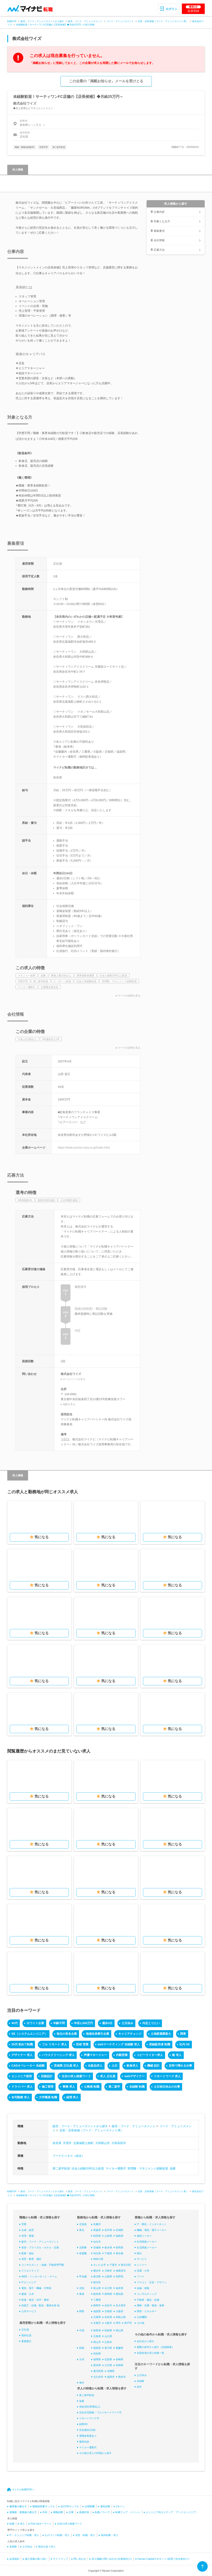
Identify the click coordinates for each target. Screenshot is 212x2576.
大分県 (108, 2365)
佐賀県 (108, 2359)
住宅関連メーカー (147, 2241)
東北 (81, 2230)
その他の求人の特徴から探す (95, 2453)
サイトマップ (60, 2558)
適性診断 (105, 2506)
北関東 (83, 2247)
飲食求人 (132, 2065)
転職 (11, 2523)
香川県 (108, 2347)
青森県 (97, 2230)
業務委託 (26, 2341)
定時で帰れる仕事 (180, 2065)
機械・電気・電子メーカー (152, 2230)
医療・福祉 (27, 2253)
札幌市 (97, 2224)
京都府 (108, 2311)
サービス (142, 2259)
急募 (173, 2168)
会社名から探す (145, 2341)
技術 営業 (82, 2044)
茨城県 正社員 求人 (66, 2065)
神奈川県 (98, 2259)
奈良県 (57, 2143)
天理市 (67, 2143)
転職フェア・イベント (127, 2512)
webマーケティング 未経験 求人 (119, 2044)
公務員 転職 (91, 2086)
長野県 (119, 2276)
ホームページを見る (74, 1379)
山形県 (108, 2235)
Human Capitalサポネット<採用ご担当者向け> (163, 2558)
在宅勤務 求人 (20, 2097)
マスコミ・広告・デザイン (152, 2282)
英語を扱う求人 (46, 2546)
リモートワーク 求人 (167, 2076)
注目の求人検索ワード (76, 2076)
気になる (42, 1537)
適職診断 (58, 2512)
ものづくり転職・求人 (57, 2535)
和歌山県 (121, 2317)
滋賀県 (97, 2311)
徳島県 (97, 2347)
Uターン (120, 2506)
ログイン (171, 9)
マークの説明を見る (129, 995)
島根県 (108, 2330)
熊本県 (97, 2365)
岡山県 (119, 2330)
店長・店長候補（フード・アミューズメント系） (163, 21)
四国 (81, 2347)
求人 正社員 (107, 2076)
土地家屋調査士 (161, 2033)
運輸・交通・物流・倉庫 (150, 2305)
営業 (23, 2224)
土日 (114, 2065)
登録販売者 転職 (159, 2044)
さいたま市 (99, 2264)
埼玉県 (97, 2253)
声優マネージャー (95, 2055)
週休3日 (107, 2023)
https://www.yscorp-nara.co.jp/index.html (84, 1147)
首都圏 (83, 2253)
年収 (44, 2512)
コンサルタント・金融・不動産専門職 (42, 2264)
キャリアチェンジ (130, 2033)
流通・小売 (143, 2270)
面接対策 (84, 2512)
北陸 (81, 2288)
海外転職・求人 (109, 2535)
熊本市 (122, 2376)
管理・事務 (27, 2235)
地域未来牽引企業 (97, 2033)
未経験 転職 (137, 2086)
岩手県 (108, 2230)
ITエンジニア (28, 2282)
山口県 (108, 2336)
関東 (183, 2033)
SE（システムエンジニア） (29, 2033)
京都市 (97, 2323)
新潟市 (97, 2282)
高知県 (97, 2353)
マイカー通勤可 (116, 2168)
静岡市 (97, 2305)
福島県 (119, 2235)
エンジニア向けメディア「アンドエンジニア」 (172, 2512)
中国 (81, 2330)
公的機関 (142, 2317)
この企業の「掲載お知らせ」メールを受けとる (106, 81)
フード (140, 2276)
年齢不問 (59, 2023)
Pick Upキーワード (41, 2523)
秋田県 (97, 2235)
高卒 (139, 2386)
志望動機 (90, 2506)
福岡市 (111, 2376)
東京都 (119, 2253)
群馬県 (119, 2247)
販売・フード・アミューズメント (85, 21)
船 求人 (177, 2055)
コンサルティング (147, 2294)
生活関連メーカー (147, 2247)
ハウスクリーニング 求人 (58, 2055)
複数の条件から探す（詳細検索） (155, 2347)
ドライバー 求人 (22, 2086)
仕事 (71, 2512)
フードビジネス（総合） (69, 2155)
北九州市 (98, 2376)
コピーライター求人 (150, 2055)
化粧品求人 (95, 2065)
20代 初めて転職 (22, 2044)
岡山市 (97, 2342)
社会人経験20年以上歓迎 (87, 2168)
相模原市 (121, 2270)
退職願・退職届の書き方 (23, 2512)
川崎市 (108, 2270)
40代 (14, 2023)
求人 (22, 2523)
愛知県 (119, 2294)
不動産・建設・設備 (148, 2299)
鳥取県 (97, 2330)
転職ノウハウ (102, 2512)
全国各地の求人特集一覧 (150, 2352)
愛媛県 (119, 2347)
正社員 (25, 2329)
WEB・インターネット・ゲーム (39, 2276)
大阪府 (119, 2311)
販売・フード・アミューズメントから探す (42, 21)
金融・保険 (143, 2288)
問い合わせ (80, 2558)
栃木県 (108, 2247)
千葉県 (108, 2253)
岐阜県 (97, 2294)
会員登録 (193, 8)
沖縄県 (111, 2371)
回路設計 (47, 2076)
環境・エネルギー (147, 2311)
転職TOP (11, 21)
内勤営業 (122, 2055)
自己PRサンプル (69, 2506)
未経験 (140, 2381)
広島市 (108, 2342)
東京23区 (126, 2264)
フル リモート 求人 (54, 2044)
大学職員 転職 (48, 2097)
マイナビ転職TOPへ (23, 2489)
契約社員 (26, 2335)
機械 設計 (153, 2065)
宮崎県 (119, 2365)
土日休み (127, 2023)
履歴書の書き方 (18, 2506)
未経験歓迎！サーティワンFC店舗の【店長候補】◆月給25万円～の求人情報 (55, 24)
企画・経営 (27, 2230)
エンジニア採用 (21, 2076)
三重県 (97, 2299)
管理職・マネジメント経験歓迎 (147, 2168)
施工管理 (47, 2086)
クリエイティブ (30, 2270)
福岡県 (97, 2359)
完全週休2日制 (87, 2430)
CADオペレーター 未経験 (28, 2065)
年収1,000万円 (83, 2023)
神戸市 (128, 2323)
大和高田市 (118, 2143)
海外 (81, 2382)
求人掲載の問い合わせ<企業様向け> (112, 2558)
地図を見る (69, 1404)
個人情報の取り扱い (36, 2558)
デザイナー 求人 (22, 2055)
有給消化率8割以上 (90, 2406)
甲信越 (83, 2276)
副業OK (83, 2424)
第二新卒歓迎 (61, 2168)
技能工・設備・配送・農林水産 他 (40, 2305)
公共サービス (28, 2311)
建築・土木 (27, 2294)
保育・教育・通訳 (31, 2259)
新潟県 (97, 2276)
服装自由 (84, 2441)
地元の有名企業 (67, 2033)
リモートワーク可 (89, 2418)
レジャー (142, 2264)
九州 (81, 2359)
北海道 (83, 2224)
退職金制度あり (88, 2435)
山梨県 (108, 2276)
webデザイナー (134, 2076)
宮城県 (119, 2230)
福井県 (119, 2288)
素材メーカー (144, 2235)
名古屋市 (121, 2305)
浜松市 (108, 2305)
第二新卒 (114, 2086)
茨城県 (97, 2247)
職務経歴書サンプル (43, 2506)
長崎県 (119, 2359)
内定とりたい (151, 2023)
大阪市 (108, 2323)
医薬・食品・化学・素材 (35, 2299)
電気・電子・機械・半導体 (36, 2288)
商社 (139, 2253)
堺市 (118, 2323)
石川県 (108, 2288)
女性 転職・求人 (85, 2535)
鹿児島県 (98, 2371)
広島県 (97, 2336)
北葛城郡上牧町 (83, 2143)
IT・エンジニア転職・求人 (24, 2535)
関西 (81, 2311)
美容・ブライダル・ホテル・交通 (40, 2247)
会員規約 (14, 2558)
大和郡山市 (102, 2143)
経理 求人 (72, 2097)
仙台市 (97, 2241)
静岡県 (108, 2294)
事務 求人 (69, 2086)
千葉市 (113, 2264)
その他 (140, 2323)
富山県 (97, 2288)
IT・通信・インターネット (151, 2224)
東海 (81, 2294)
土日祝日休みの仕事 (167, 2086)
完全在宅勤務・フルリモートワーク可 (100, 2412)
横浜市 (97, 2270)
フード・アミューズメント (120, 21)
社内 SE (184, 2044)
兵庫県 (97, 2317)
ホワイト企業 (35, 2023)
